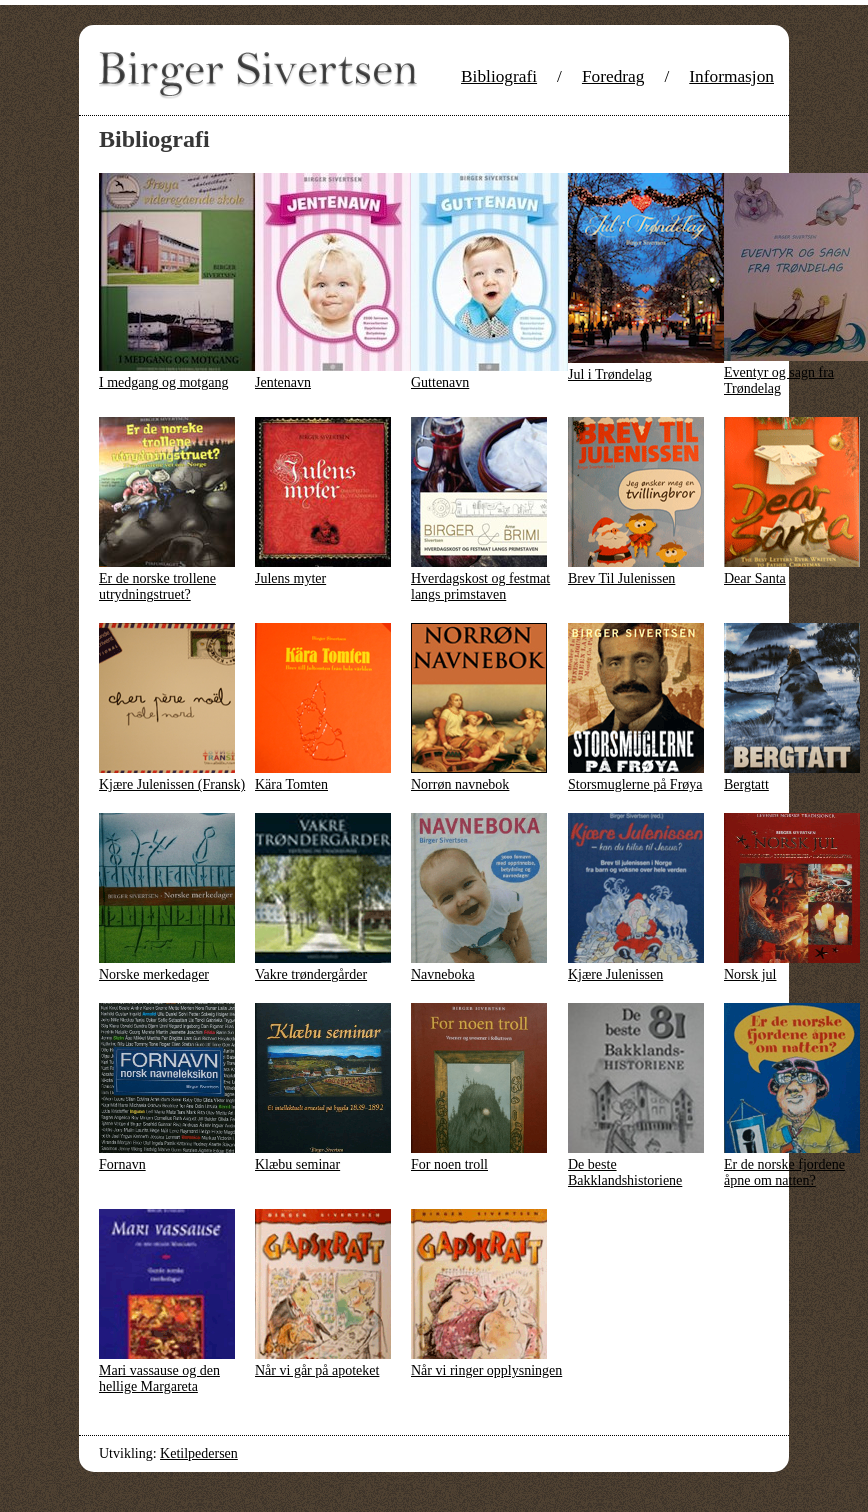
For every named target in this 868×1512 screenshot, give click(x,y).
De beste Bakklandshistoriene (625, 1172)
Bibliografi (499, 76)
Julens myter (290, 578)
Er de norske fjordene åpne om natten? (784, 1172)
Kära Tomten (291, 784)
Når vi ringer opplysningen (486, 1370)
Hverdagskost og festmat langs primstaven (480, 586)
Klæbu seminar (297, 1164)
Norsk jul (750, 974)
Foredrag (613, 76)
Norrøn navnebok (460, 784)
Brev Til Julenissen (621, 578)
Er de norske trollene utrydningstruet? (157, 586)
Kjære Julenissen (615, 974)
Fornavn (122, 1164)
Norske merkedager (154, 974)
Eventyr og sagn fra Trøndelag (779, 380)
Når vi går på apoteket (317, 1370)
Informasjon (731, 76)
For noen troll (449, 1164)
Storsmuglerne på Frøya (635, 784)
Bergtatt (746, 784)
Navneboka (443, 974)
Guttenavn (440, 382)
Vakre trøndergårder (311, 974)
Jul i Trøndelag (610, 374)
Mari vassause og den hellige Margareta (159, 1378)
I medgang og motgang (163, 382)
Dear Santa (755, 578)
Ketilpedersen (199, 1453)
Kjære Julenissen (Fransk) (172, 784)
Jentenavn (283, 382)
